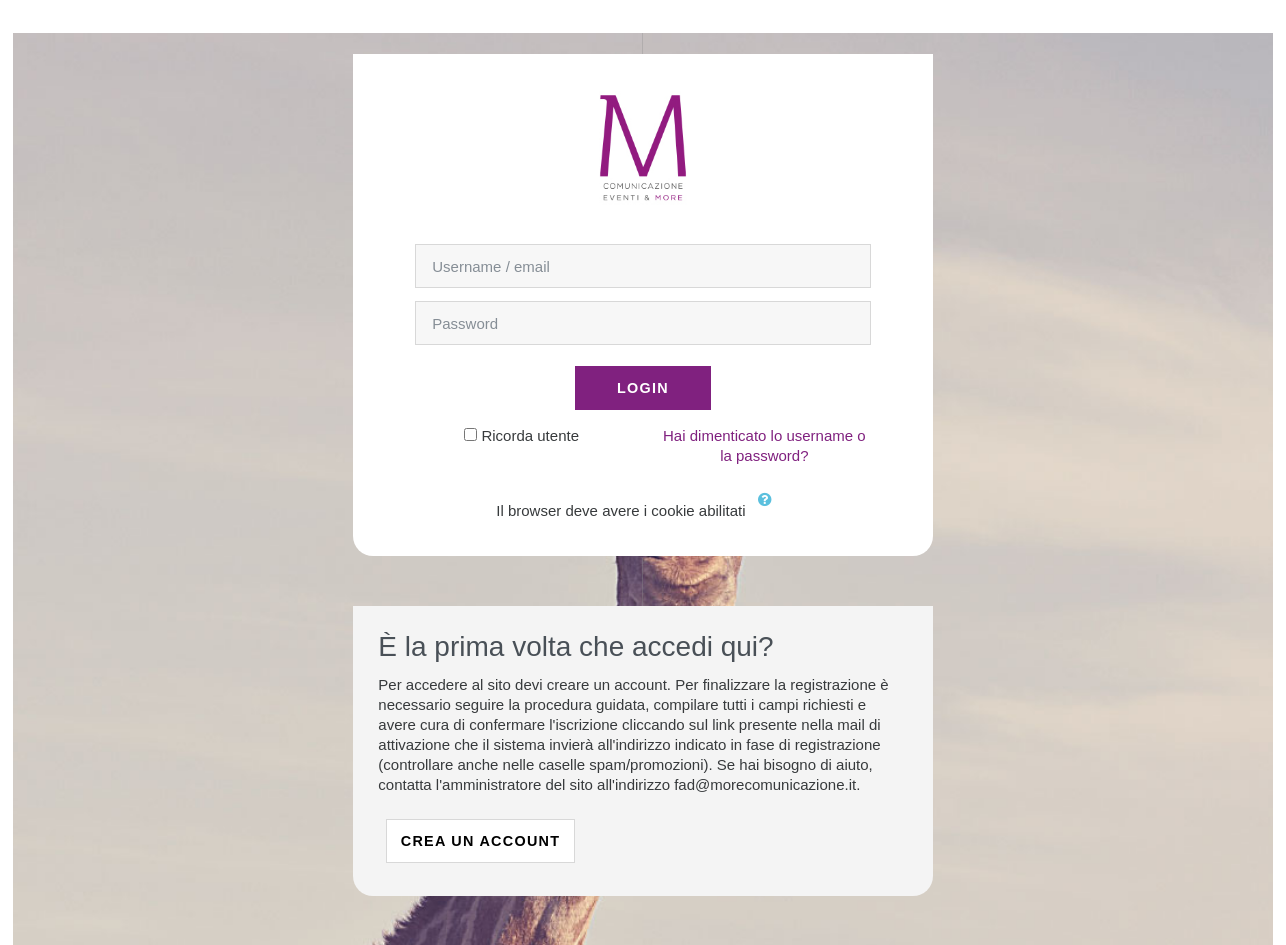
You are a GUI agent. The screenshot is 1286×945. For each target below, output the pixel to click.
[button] (770, 512)
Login (643, 388)
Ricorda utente (530, 435)
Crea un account (481, 841)
